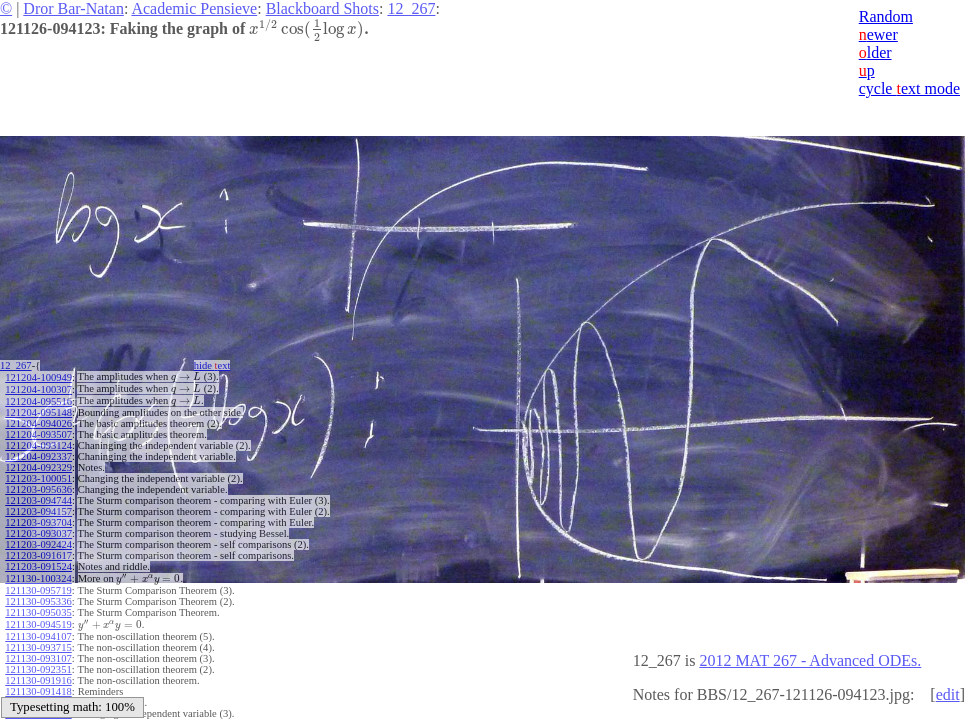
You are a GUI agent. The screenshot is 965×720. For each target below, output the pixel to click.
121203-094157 (38, 508)
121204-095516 (38, 398)
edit (948, 694)
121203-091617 (38, 552)
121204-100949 (38, 376)
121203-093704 (38, 519)
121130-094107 (38, 629)
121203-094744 (38, 497)
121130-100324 (38, 574)
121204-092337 (38, 453)
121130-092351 (38, 662)
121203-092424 (38, 541)
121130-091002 (38, 695)
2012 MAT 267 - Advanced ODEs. (810, 660)
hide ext (218, 365)
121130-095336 (38, 596)
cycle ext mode (909, 88)
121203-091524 (38, 563)
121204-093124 (38, 442)
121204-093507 (38, 431)
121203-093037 (38, 530)
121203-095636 (38, 486)
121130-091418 (38, 684)
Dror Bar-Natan (73, 8)
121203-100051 (38, 475)
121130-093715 (38, 640)
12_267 (411, 8)
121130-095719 (38, 585)
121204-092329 (38, 464)
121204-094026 (38, 420)
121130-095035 (38, 607)
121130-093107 (38, 651)
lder (875, 52)
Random (886, 16)
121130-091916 (38, 673)
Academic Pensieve (194, 8)
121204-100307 (38, 387)
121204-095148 (38, 409)
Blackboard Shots (322, 8)
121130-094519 (38, 618)
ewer (878, 34)
